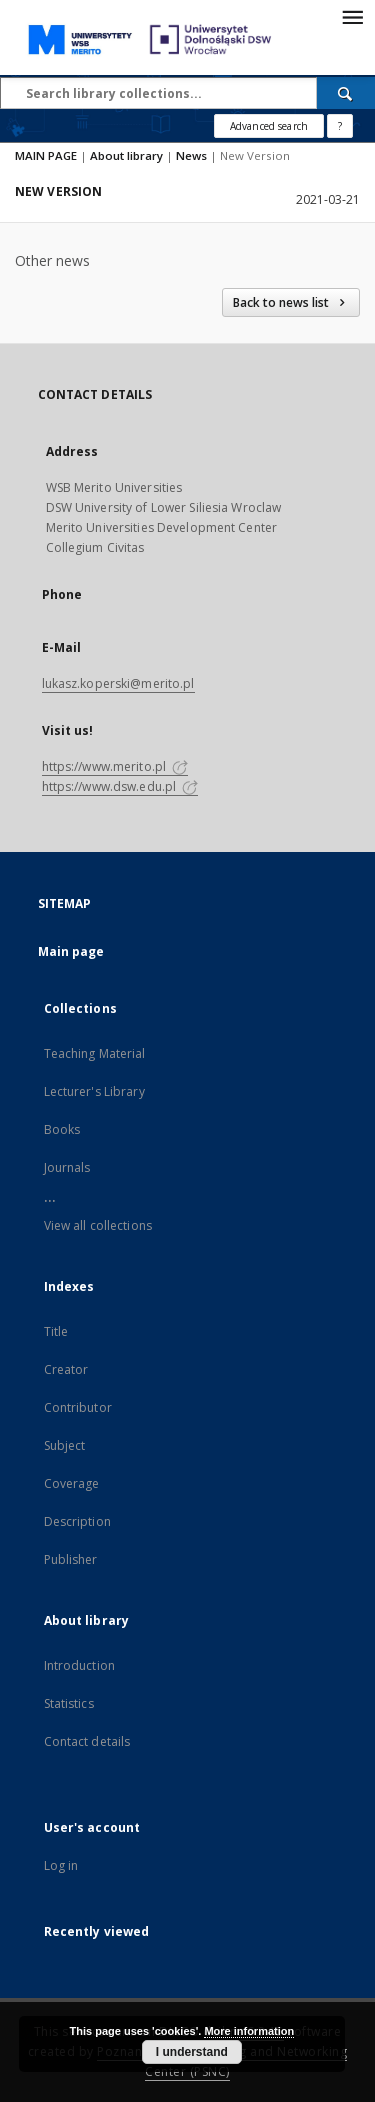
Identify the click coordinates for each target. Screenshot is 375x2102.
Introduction (79, 1665)
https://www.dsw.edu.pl (120, 786)
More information (249, 2031)
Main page (71, 951)
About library (126, 155)
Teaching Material (95, 1053)
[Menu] (352, 16)
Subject (65, 1445)
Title (56, 1331)
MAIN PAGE (46, 155)
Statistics (69, 1703)
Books (62, 1129)
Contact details (87, 1741)
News (191, 155)
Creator (66, 1369)
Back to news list (291, 302)
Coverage (72, 1483)
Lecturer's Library (94, 1091)
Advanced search (269, 126)
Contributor (78, 1407)
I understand (192, 2052)
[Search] (346, 93)
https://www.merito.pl (115, 766)
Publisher (71, 1559)
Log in (61, 1865)
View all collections (98, 1225)
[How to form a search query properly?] (340, 126)
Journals (67, 1167)
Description (77, 1521)
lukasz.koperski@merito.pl (118, 683)
